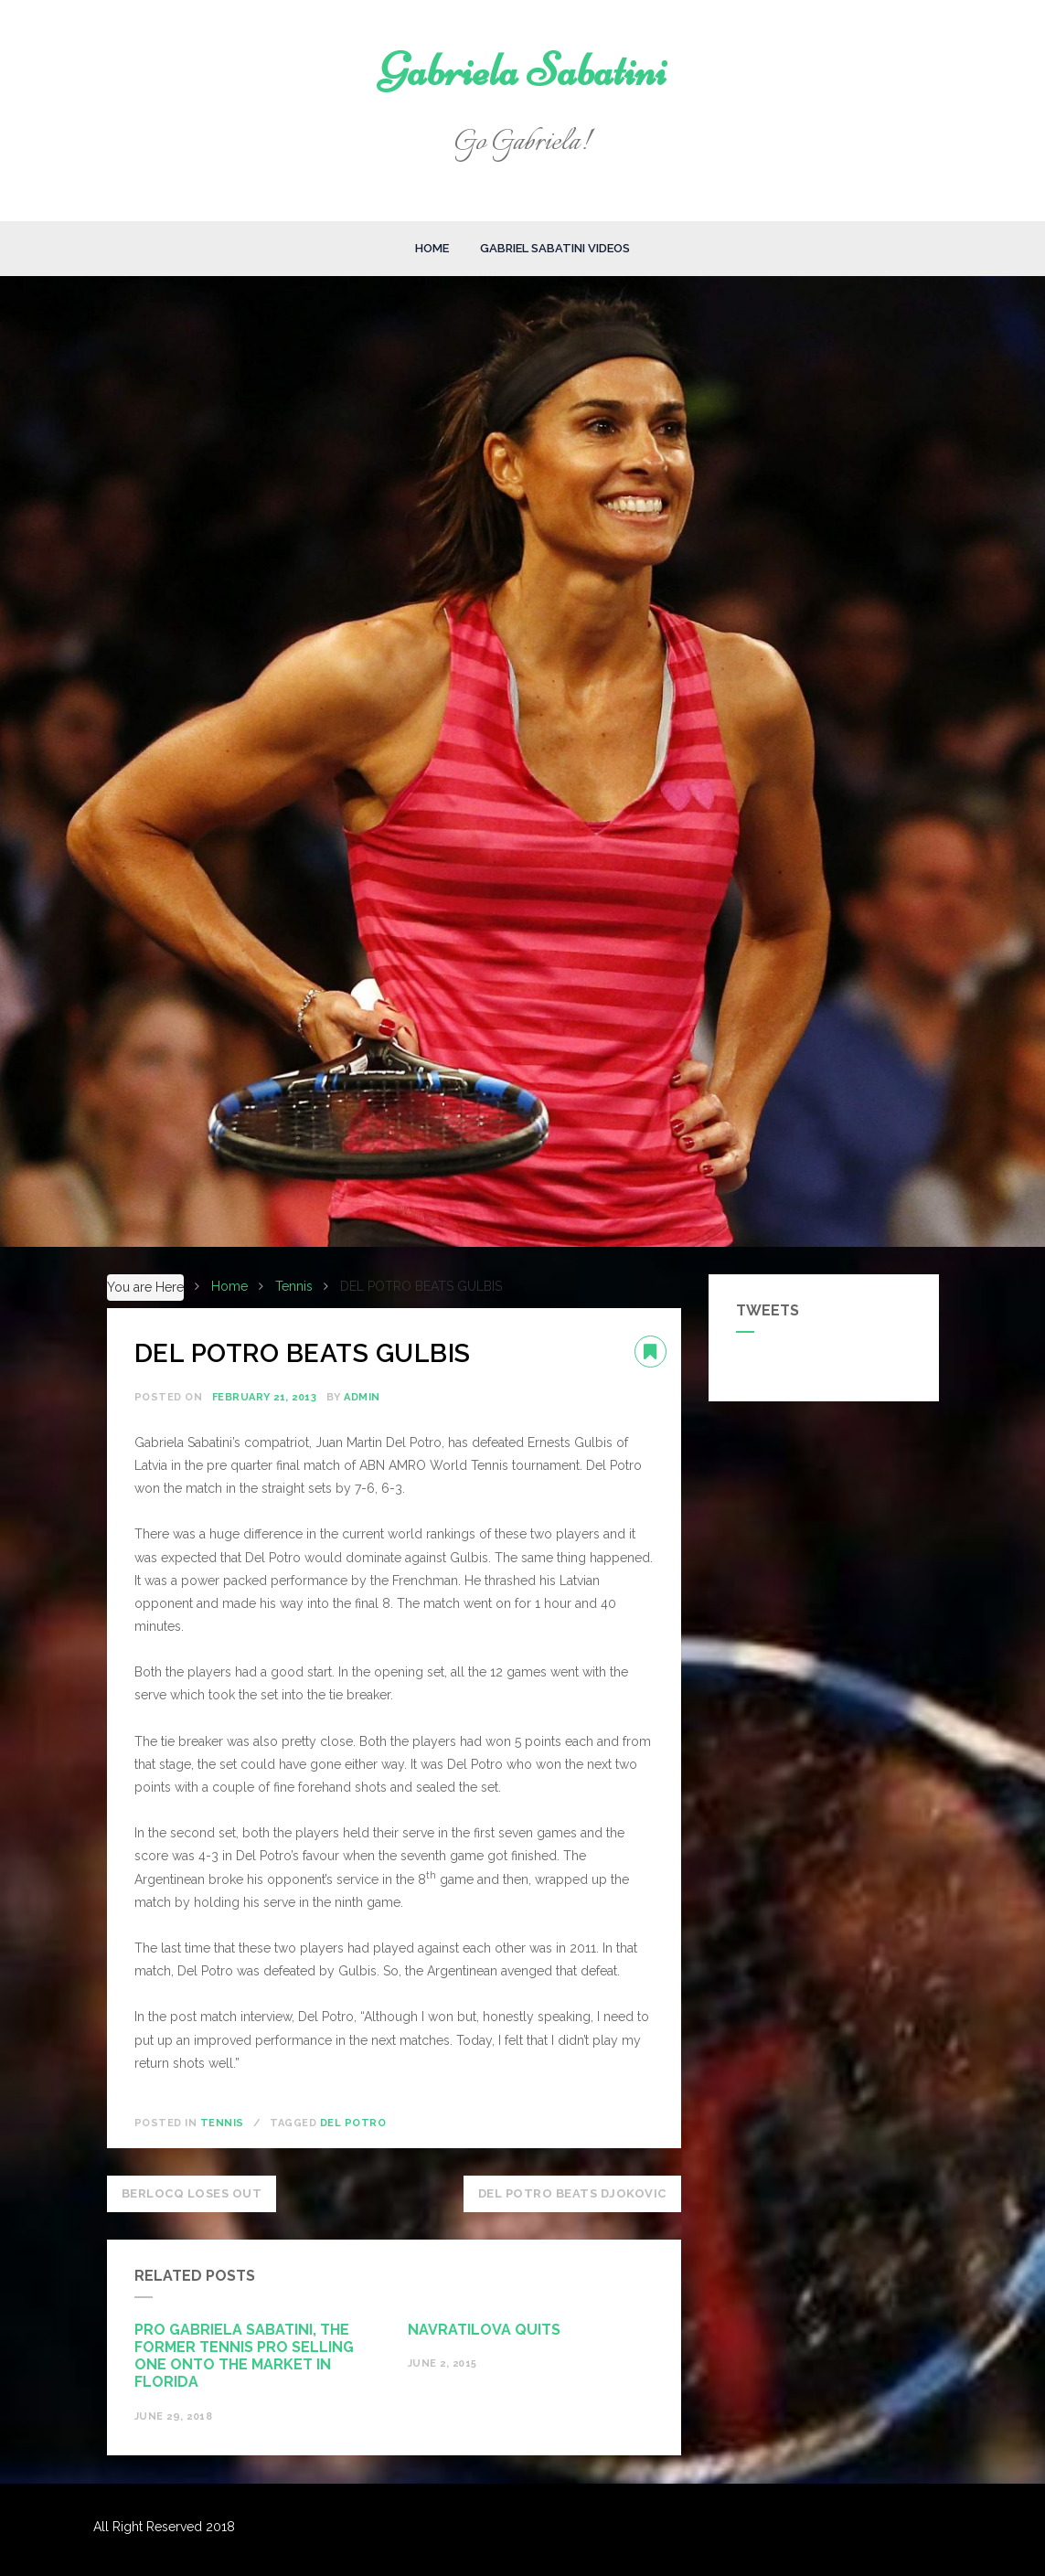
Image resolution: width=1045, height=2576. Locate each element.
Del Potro (353, 2123)
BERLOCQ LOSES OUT (192, 2193)
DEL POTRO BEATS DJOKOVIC (572, 2193)
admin (362, 1397)
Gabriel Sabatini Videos (555, 248)
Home (432, 248)
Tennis (222, 2123)
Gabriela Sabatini (522, 70)
